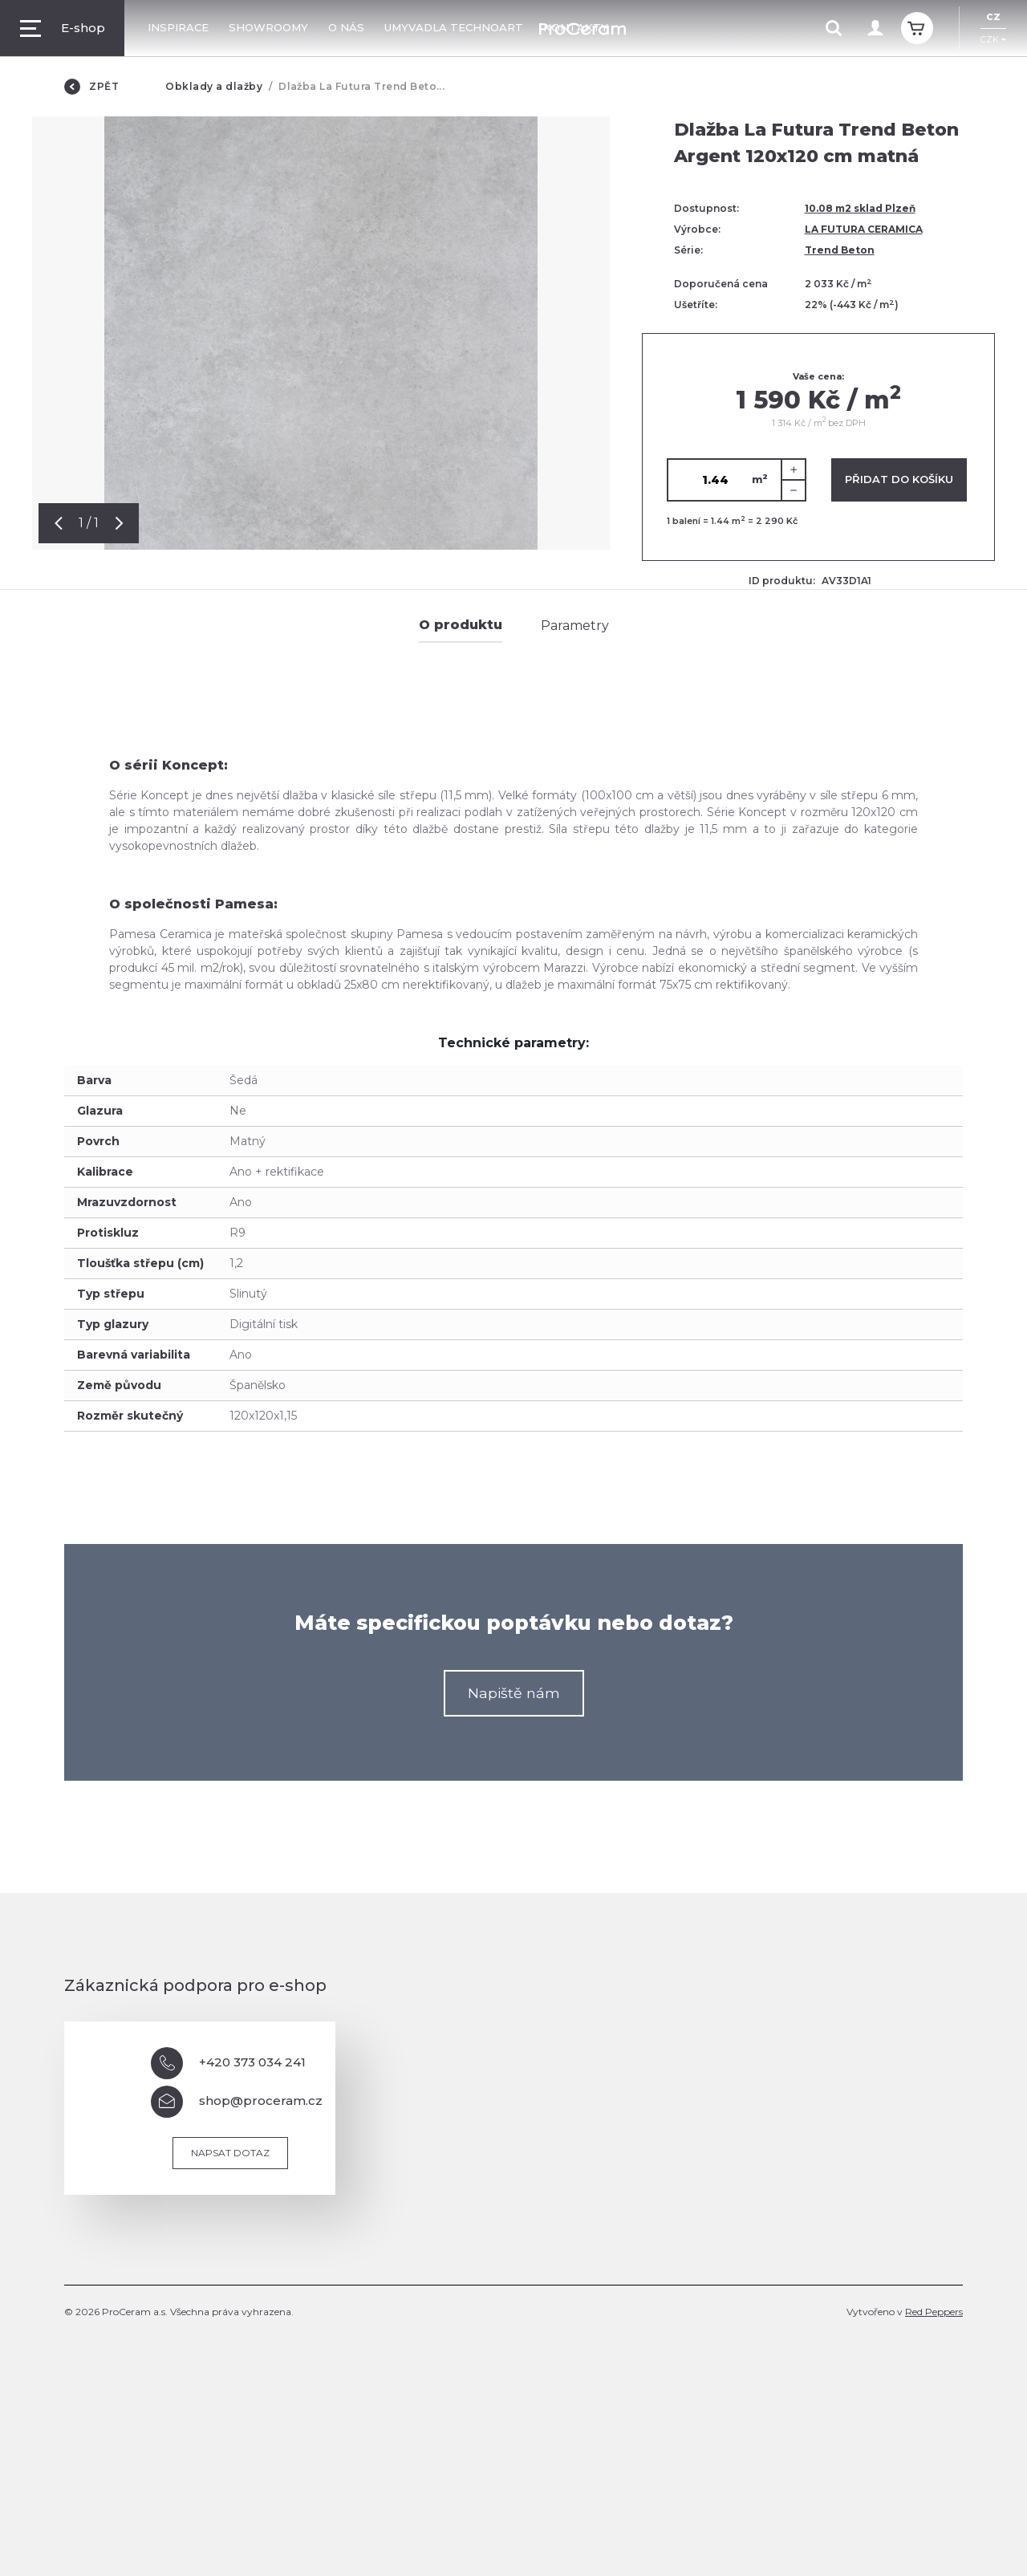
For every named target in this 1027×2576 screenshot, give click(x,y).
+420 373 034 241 (228, 2063)
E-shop (62, 28)
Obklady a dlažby (213, 86)
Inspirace (178, 27)
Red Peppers (934, 2312)
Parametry (575, 625)
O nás (346, 27)
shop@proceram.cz (237, 2102)
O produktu (460, 624)
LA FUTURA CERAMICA (864, 229)
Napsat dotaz (230, 2153)
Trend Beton (840, 250)
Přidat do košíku (899, 479)
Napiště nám (514, 1692)
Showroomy (268, 27)
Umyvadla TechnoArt (453, 27)
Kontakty (575, 27)
